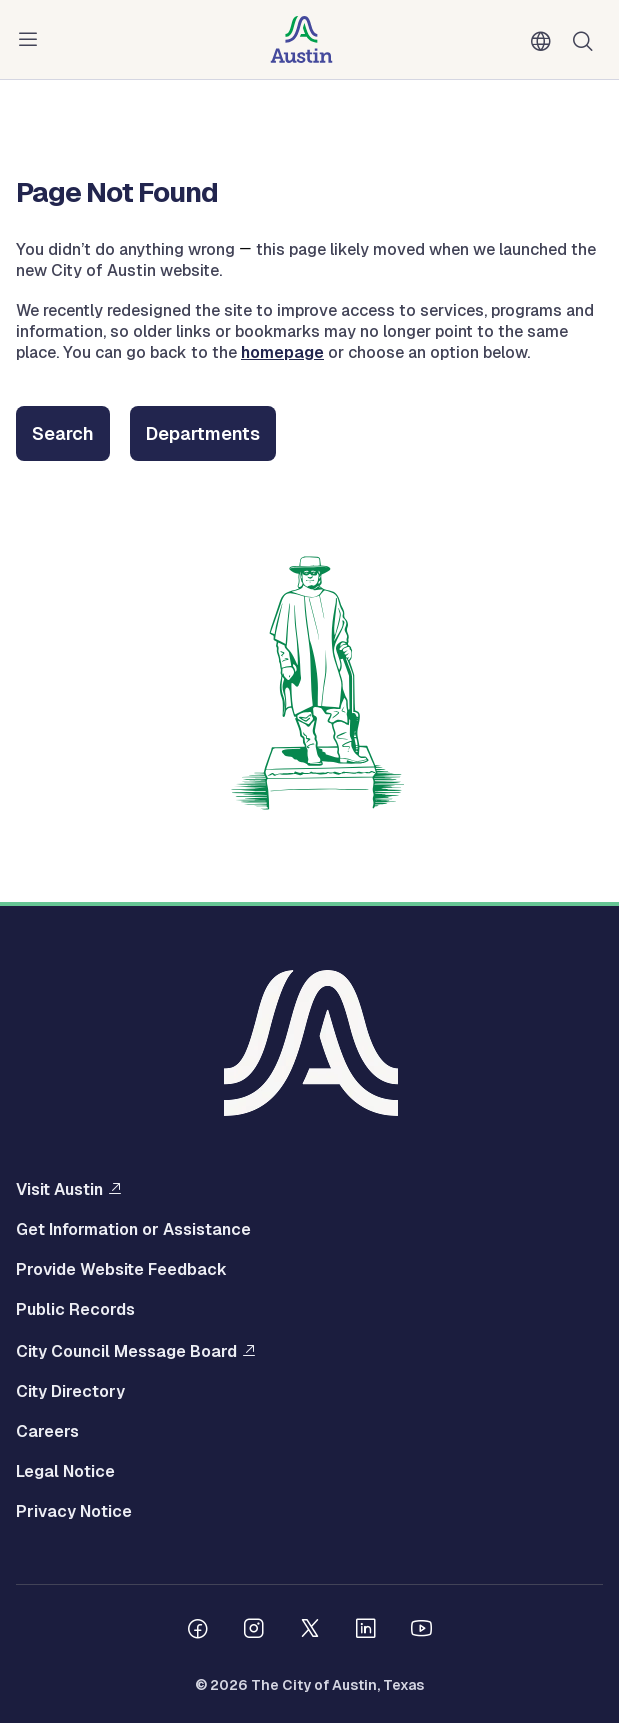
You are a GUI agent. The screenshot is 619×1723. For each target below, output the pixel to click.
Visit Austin (59, 1189)
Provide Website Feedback (121, 1270)
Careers (47, 1432)
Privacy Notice (74, 1512)
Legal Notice (65, 1472)
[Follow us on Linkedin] (366, 1631)
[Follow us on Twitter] (310, 1631)
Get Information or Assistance (133, 1230)
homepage (282, 352)
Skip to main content (80, 0)
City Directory (70, 1392)
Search (63, 433)
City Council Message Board (126, 1351)
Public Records (75, 1310)
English (545, 42)
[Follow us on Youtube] (422, 1631)
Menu (32, 40)
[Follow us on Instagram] (254, 1631)
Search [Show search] (587, 39)
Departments (203, 433)
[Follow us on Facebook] (198, 1631)
